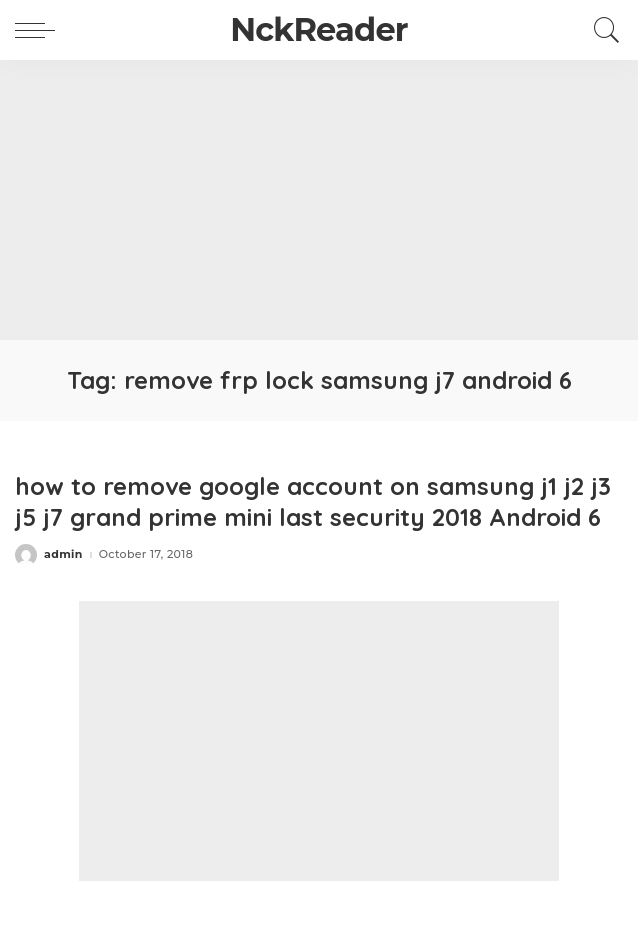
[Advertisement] (319, 200)
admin (63, 554)
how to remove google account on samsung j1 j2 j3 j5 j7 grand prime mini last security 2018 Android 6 (313, 501)
